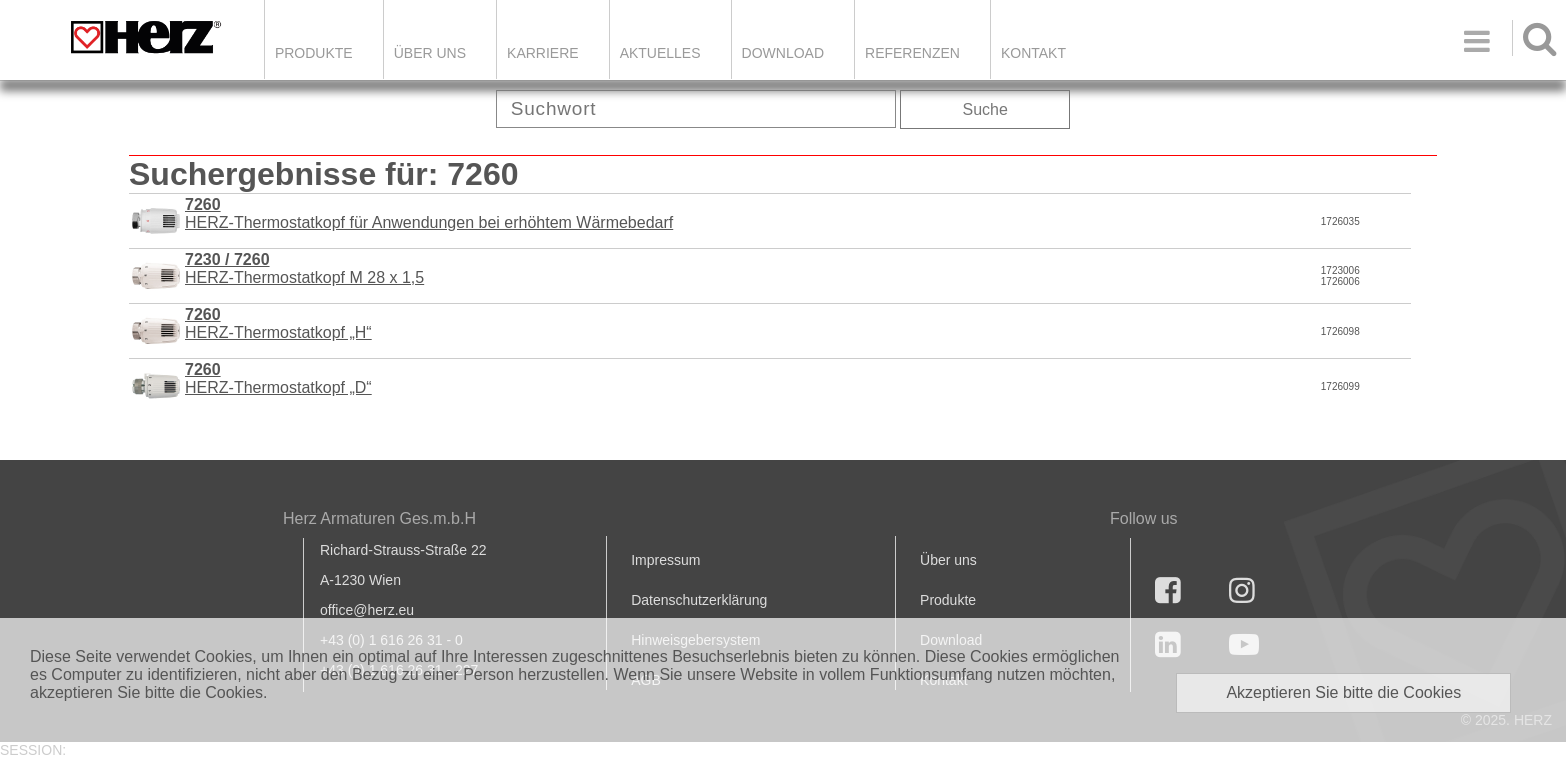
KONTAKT (1033, 53)
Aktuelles (660, 53)
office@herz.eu (367, 610)
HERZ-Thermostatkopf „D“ (278, 378)
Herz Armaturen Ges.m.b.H (379, 518)
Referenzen (912, 53)
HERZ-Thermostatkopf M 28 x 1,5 (304, 268)
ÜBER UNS (430, 53)
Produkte (314, 53)
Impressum (665, 560)
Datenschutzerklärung (699, 600)
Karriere (543, 53)
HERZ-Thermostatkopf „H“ (278, 323)
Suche (985, 109)
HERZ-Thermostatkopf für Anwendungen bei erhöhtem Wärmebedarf (429, 213)
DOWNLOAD (783, 53)
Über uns (948, 560)
